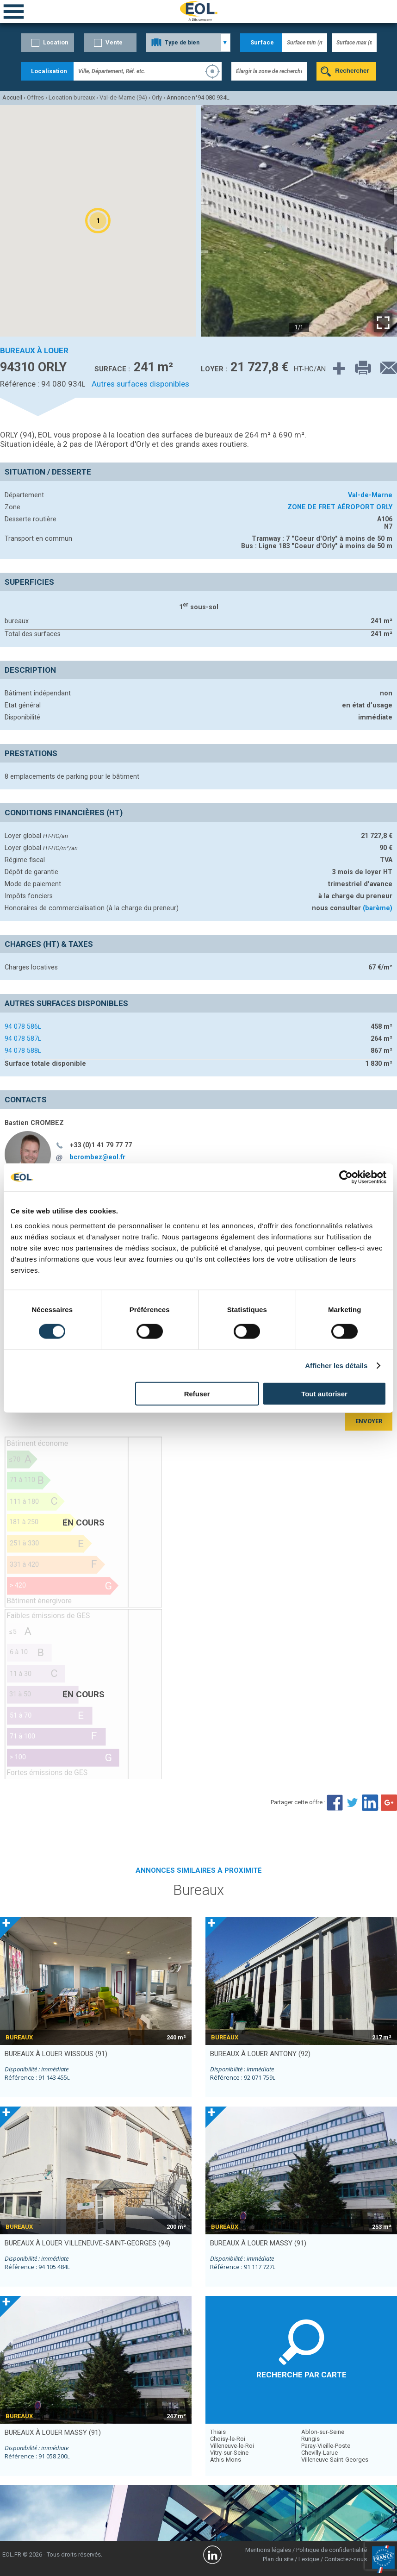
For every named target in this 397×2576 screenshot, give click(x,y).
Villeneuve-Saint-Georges (334, 2459)
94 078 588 (23, 1050)
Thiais (218, 2431)
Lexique (308, 2559)
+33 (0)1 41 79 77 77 (101, 1145)
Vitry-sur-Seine (229, 2452)
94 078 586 (23, 1026)
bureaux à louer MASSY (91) (258, 2243)
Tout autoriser (324, 1393)
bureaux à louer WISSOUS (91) (56, 2054)
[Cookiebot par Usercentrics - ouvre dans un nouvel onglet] (345, 1177)
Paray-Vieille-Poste (325, 2445)
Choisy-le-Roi (227, 2438)
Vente (114, 42)
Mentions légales (268, 2549)
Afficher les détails (336, 1365)
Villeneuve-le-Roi (232, 2445)
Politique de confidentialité (331, 2549)
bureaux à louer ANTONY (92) (260, 2054)
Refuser (197, 1393)
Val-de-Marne (370, 495)
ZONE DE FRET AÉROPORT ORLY (339, 507)
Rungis (310, 2438)
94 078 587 (23, 1038)
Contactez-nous (345, 2559)
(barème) (377, 908)
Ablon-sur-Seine (322, 2431)
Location (55, 42)
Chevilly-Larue (319, 2452)
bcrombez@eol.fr (97, 1157)
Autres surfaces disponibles (140, 383)
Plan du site (278, 2559)
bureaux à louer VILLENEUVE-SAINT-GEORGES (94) (87, 2243)
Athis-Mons (225, 2459)
